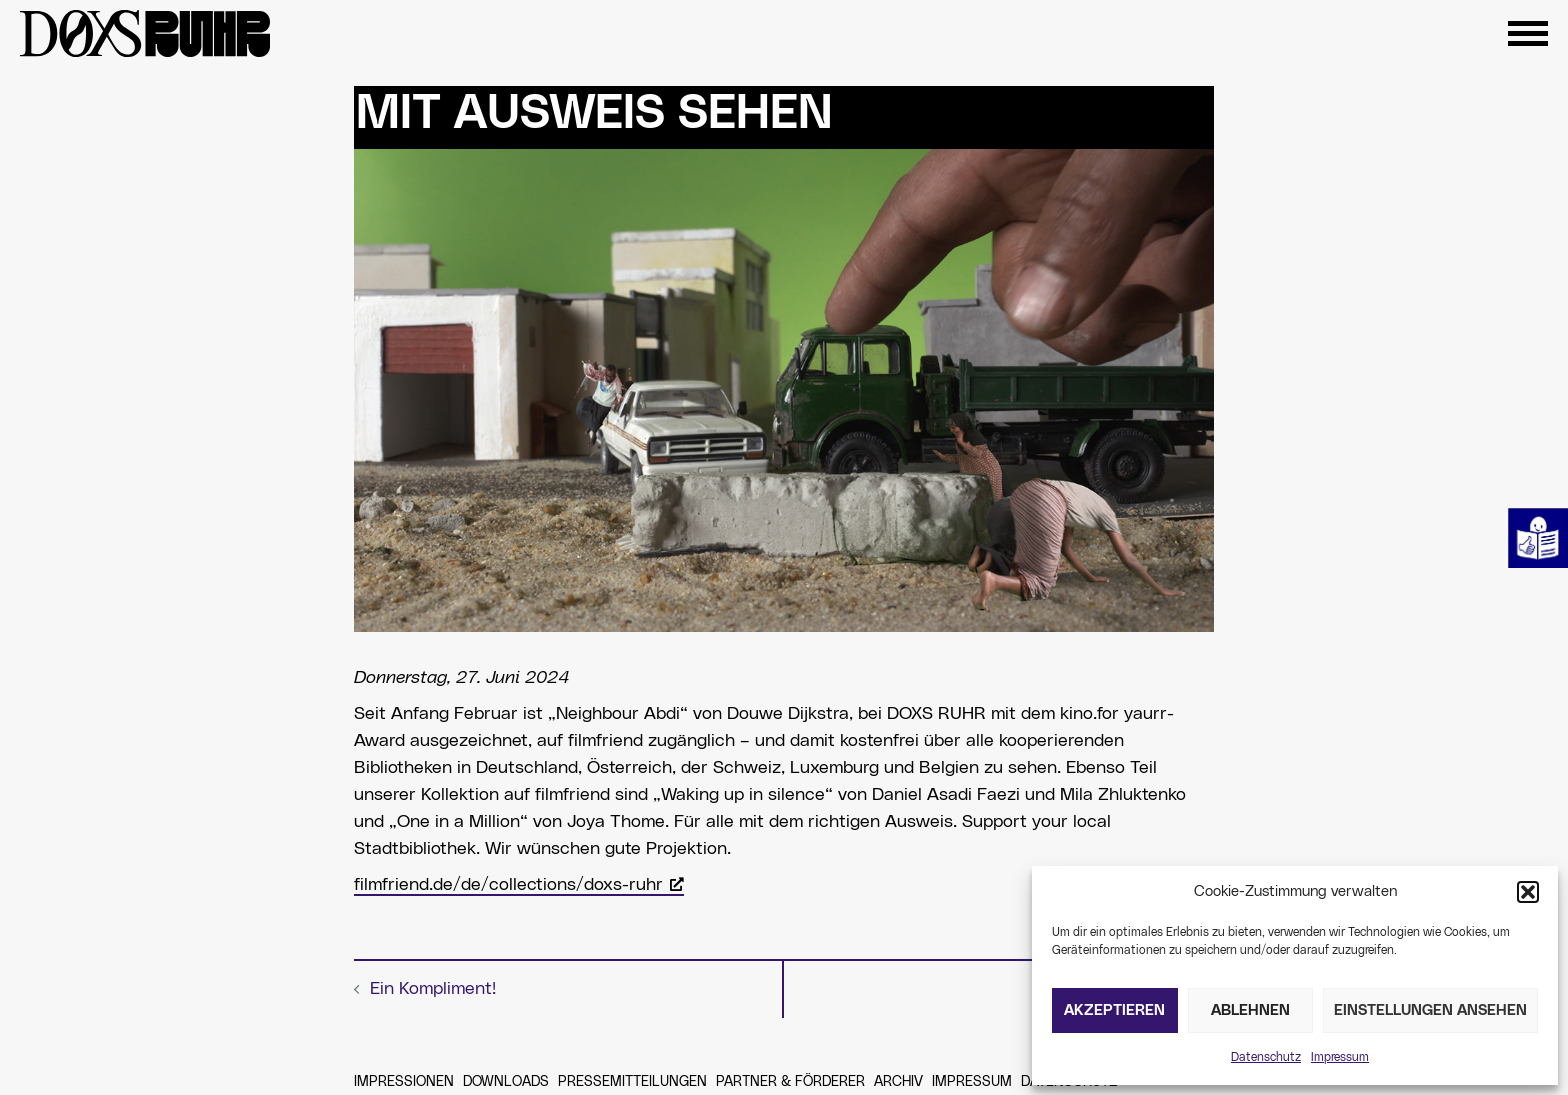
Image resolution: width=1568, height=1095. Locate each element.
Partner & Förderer (790, 1082)
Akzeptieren (1114, 1010)
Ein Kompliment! (433, 989)
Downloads (506, 1082)
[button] (1528, 892)
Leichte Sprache (1538, 538)
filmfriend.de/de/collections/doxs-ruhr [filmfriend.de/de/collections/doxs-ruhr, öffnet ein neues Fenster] (519, 885)
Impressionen (404, 1082)
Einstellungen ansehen (1430, 1010)
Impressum (1340, 1057)
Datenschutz (1266, 1057)
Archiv (898, 1082)
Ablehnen (1250, 1010)
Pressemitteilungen (632, 1082)
